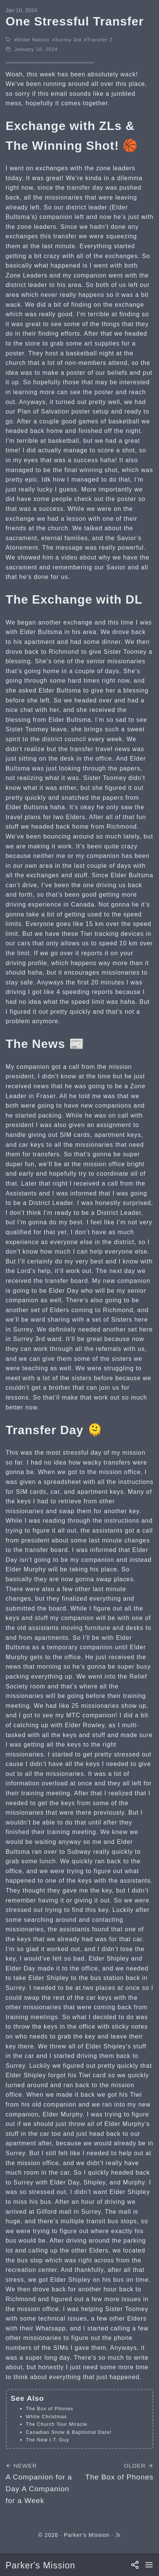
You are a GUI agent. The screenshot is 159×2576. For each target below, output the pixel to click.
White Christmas (46, 2416)
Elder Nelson (33, 40)
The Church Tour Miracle (56, 2424)
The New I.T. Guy (47, 2440)
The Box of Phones (49, 2408)
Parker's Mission (41, 2565)
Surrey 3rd (68, 40)
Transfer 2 (99, 40)
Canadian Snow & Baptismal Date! (69, 2432)
